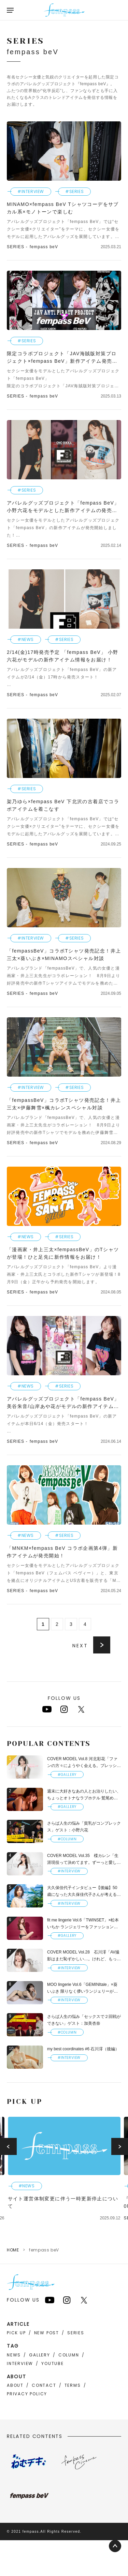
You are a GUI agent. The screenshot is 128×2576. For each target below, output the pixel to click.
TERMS (73, 2385)
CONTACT (44, 2385)
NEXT (80, 1645)
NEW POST (46, 2333)
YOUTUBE (52, 2363)
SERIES (75, 2333)
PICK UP (16, 2333)
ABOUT (15, 2385)
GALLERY (39, 2355)
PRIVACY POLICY (27, 2394)
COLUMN (68, 2355)
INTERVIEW (20, 2363)
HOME (13, 2250)
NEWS (14, 2355)
